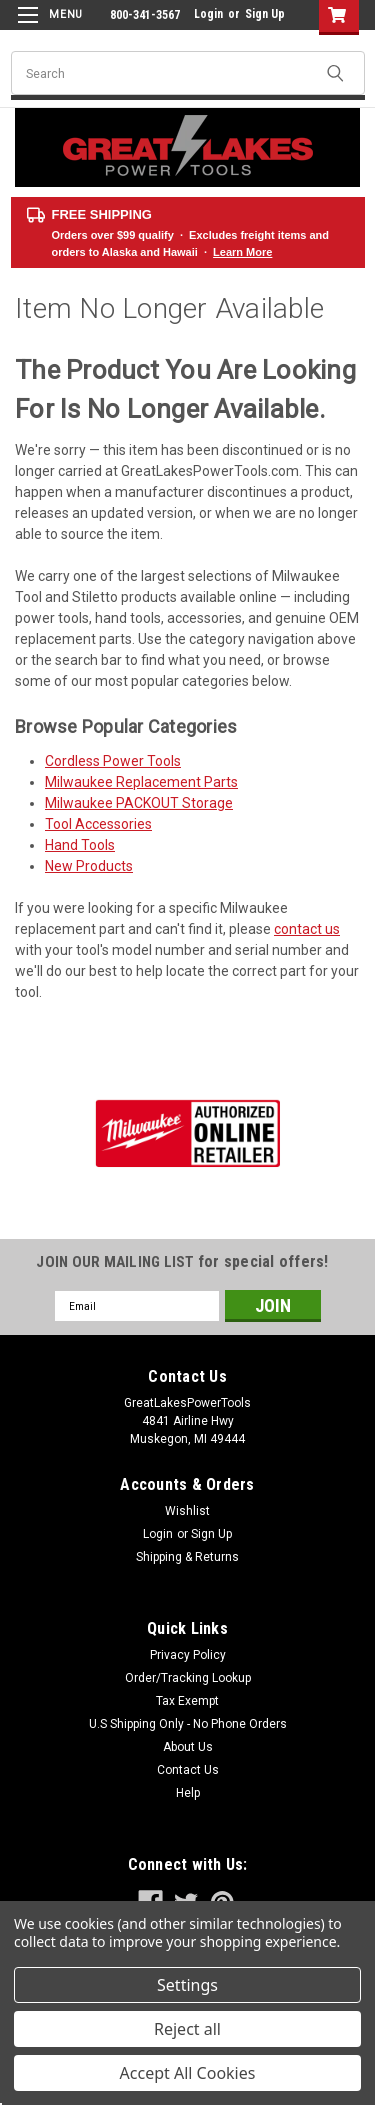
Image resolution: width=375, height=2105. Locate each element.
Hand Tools (80, 845)
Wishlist (187, 1511)
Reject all (187, 2029)
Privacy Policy (188, 1655)
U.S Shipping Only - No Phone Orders (188, 1724)
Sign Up (265, 14)
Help (188, 1793)
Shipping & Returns (187, 1557)
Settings (187, 1985)
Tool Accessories (98, 824)
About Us (188, 1747)
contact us (307, 929)
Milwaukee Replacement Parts (141, 782)
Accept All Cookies (188, 2073)
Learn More (242, 252)
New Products (89, 866)
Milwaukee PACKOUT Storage (139, 803)
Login (208, 14)
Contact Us (188, 1770)
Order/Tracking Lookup (188, 1678)
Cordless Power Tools (113, 761)
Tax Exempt (187, 1701)
